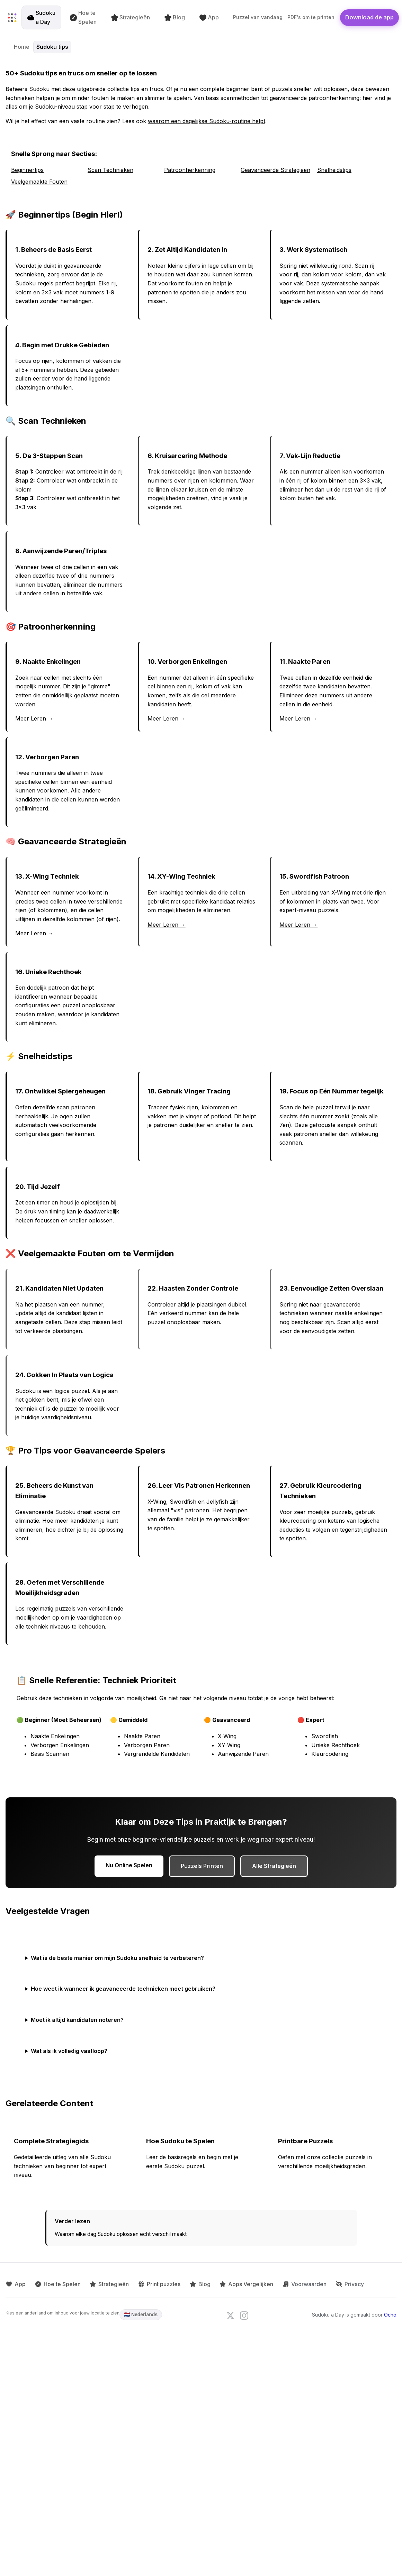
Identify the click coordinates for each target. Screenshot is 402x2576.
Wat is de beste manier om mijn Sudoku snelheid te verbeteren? (117, 1957)
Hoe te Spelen (84, 17)
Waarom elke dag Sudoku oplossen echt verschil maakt (121, 2234)
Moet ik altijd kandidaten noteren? (77, 2019)
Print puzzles (155, 2283)
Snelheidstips (334, 169)
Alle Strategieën (274, 1865)
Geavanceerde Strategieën (275, 169)
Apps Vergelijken (239, 2283)
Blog (175, 17)
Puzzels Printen (202, 1865)
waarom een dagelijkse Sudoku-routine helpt (206, 121)
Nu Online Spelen (129, 1865)
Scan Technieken (110, 169)
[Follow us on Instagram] (244, 2314)
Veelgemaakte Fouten (39, 181)
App (210, 17)
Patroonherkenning (189, 169)
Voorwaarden (296, 2283)
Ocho (390, 2314)
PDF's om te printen (311, 17)
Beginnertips (27, 169)
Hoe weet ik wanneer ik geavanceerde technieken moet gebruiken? (123, 1988)
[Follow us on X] (230, 2314)
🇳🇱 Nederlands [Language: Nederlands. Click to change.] (141, 2313)
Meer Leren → (34, 718)
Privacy (340, 2283)
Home (21, 46)
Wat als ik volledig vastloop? (69, 2050)
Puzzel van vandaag (258, 17)
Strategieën (131, 17)
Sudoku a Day (42, 17)
